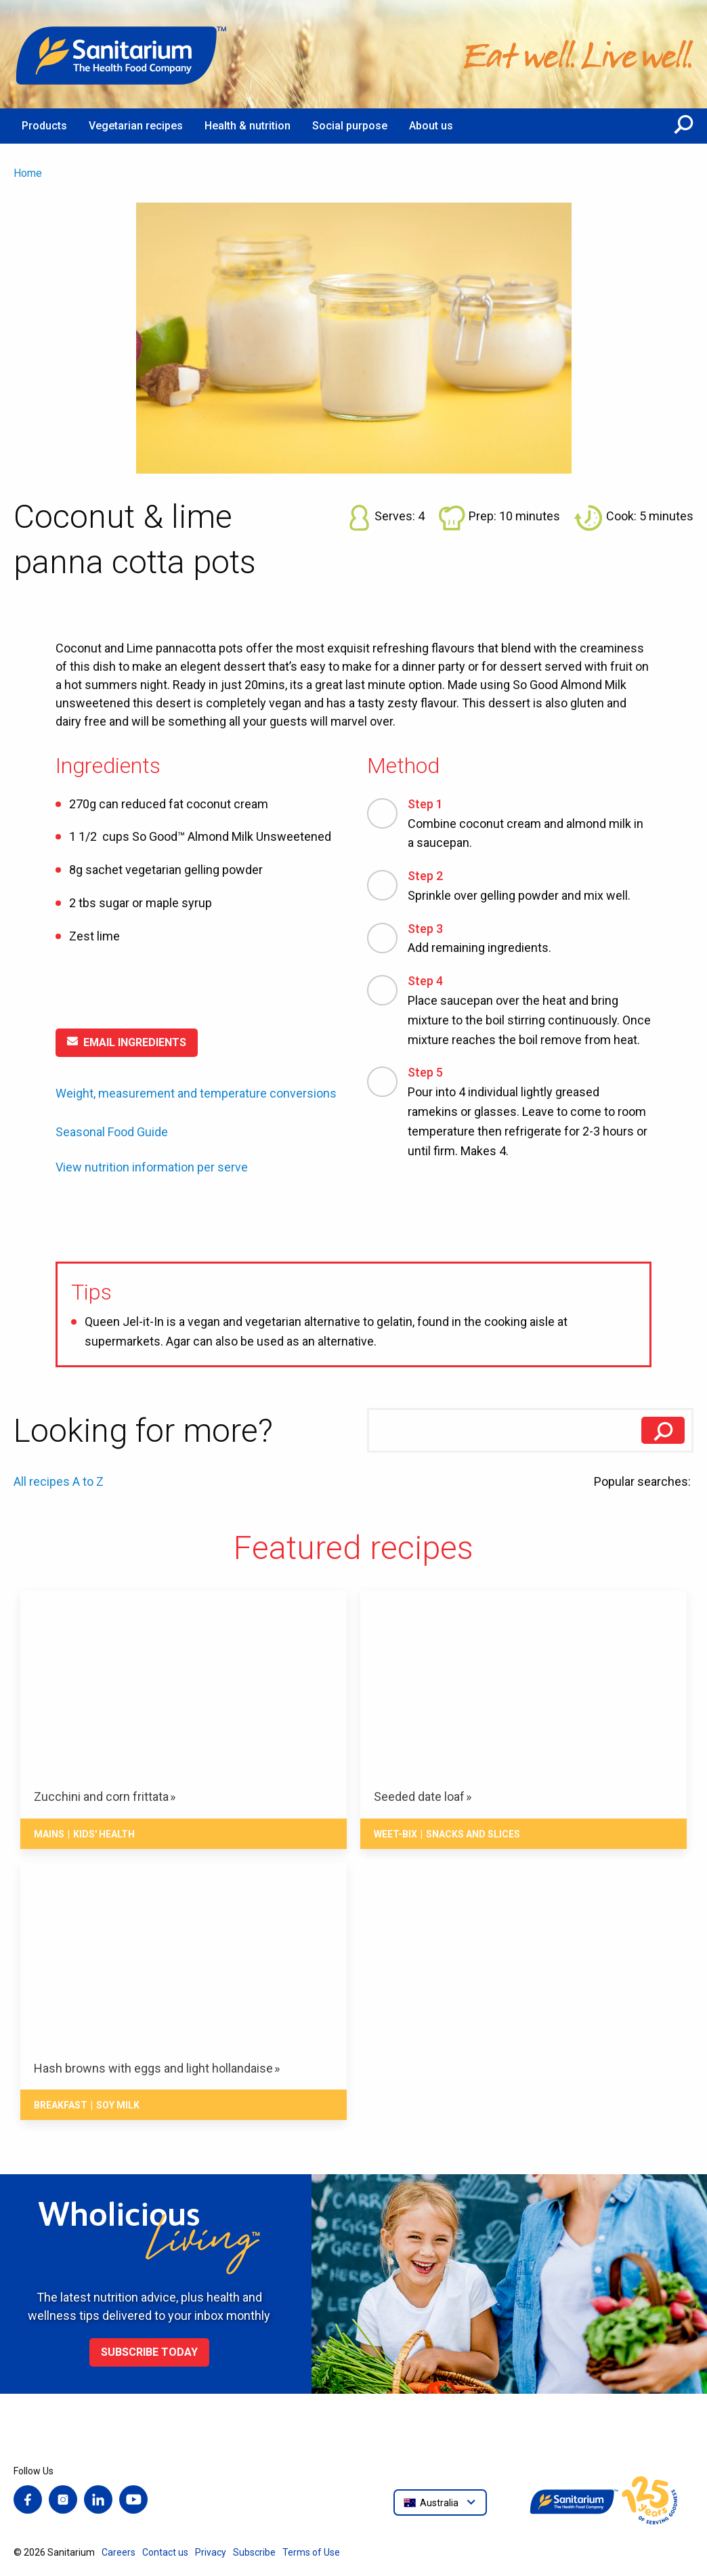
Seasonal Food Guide (112, 1132)
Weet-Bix (395, 1834)
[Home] (122, 54)
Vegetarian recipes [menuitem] (136, 125)
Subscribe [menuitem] (254, 2552)
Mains (49, 1834)
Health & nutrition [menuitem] (248, 125)
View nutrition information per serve (152, 1167)
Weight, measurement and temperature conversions (196, 1093)
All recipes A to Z (59, 1481)
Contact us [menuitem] (165, 2552)
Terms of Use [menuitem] (311, 2552)
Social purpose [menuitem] (349, 125)
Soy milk (118, 2105)
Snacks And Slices (473, 1834)
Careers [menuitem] (118, 2552)
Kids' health (104, 1834)
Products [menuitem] (44, 125)
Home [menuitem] (28, 173)
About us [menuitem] (431, 125)
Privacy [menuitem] (210, 2552)
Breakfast (60, 2105)
